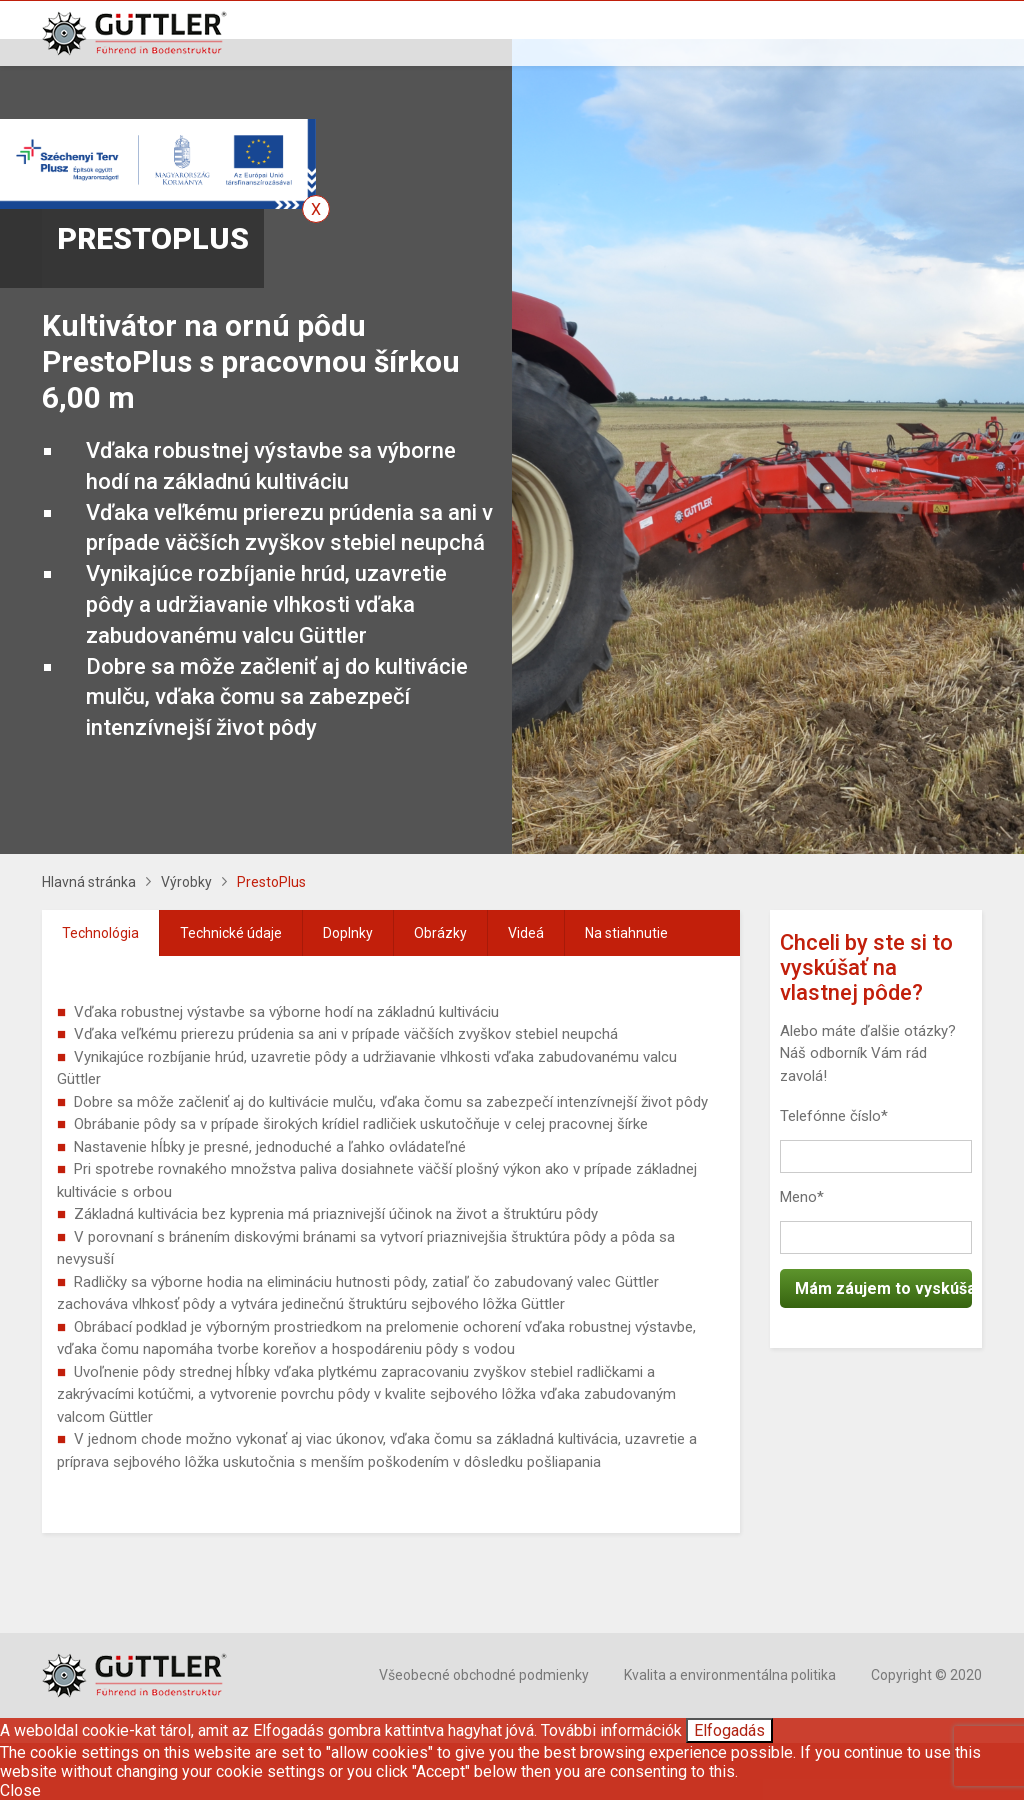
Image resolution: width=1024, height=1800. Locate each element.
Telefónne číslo (834, 1116)
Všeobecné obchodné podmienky (484, 1675)
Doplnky (348, 933)
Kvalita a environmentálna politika (730, 1675)
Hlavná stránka (89, 882)
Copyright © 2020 (926, 1675)
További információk (611, 1730)
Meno (802, 1197)
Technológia (100, 933)
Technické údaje (231, 933)
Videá (526, 933)
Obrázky (440, 933)
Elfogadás (729, 1730)
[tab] (101, 933)
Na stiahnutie (626, 933)
